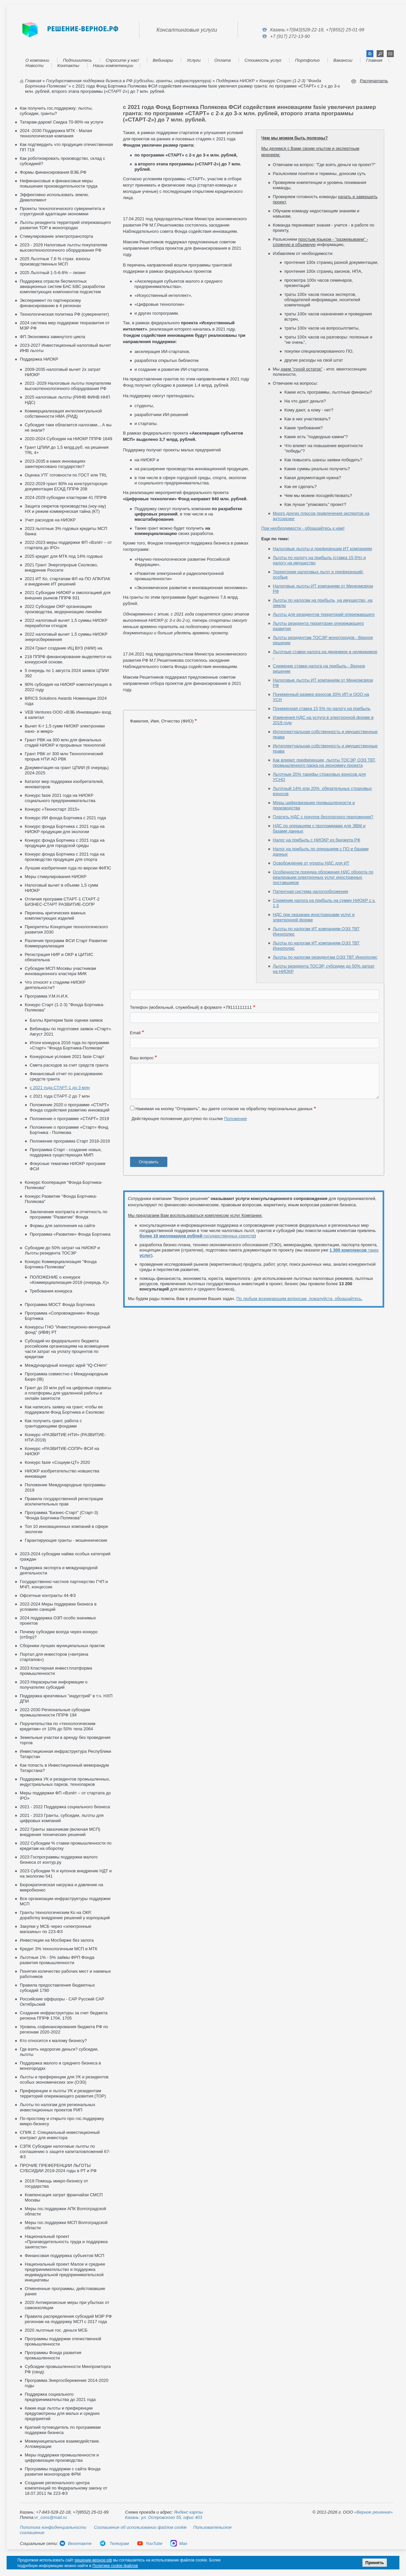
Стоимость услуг (263, 60)
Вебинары (163, 60)
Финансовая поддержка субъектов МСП (64, 2255)
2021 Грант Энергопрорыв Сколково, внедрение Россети (61, 567)
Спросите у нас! (122, 60)
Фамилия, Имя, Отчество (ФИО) (162, 721)
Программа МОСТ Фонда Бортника (60, 1304)
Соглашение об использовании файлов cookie (140, 2527)
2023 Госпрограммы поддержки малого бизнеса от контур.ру (59, 1859)
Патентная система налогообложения (310, 891)
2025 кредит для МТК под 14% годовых (64, 556)
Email (135, 1032)
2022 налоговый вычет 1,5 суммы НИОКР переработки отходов (66, 623)
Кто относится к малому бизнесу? (53, 2040)
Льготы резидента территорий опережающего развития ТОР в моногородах (65, 225)
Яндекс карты (188, 2512)
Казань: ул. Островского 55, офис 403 (163, 2517)
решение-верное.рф (93, 2560)
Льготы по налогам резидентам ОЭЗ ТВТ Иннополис (325, 957)
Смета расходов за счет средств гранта (69, 1065)
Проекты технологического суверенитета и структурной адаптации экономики (62, 211)
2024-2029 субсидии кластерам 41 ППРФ (66, 497)
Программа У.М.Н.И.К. (47, 996)
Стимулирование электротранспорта (56, 236)
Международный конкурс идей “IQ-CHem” (66, 1365)
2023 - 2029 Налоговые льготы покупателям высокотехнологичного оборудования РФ (63, 247)
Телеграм (114, 2543)
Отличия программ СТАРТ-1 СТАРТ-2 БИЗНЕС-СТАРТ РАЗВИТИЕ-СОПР (62, 902)
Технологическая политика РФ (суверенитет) (64, 314)
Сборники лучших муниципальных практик (62, 1645)
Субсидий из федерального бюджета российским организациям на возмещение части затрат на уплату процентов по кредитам (67, 1348)
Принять (374, 2562)
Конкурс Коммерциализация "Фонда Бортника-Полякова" (61, 1264)
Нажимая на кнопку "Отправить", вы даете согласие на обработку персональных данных (224, 1108)
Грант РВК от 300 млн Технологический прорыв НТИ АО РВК (64, 756)
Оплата (222, 60)
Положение (235, 1118)
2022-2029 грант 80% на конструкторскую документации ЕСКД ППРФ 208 (66, 486)
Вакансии (342, 60)
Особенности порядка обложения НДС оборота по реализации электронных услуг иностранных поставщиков (323, 877)
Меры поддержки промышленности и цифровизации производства (62, 2457)
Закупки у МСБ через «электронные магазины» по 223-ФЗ (55, 1929)
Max (178, 2543)
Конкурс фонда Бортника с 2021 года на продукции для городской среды (65, 843)
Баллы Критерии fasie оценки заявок (66, 1020)
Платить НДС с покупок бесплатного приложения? (323, 816)
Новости (34, 65)
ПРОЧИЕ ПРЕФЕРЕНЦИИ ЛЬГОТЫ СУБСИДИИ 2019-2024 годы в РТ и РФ (58, 2168)
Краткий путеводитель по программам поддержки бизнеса (63, 2430)
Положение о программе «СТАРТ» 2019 (69, 1118)
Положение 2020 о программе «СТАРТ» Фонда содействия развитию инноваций (70, 1107)
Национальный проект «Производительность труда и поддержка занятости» (66, 2241)
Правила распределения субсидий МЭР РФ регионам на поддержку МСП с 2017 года (68, 2319)
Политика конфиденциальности (53, 2527)
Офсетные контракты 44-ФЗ (48, 1595)
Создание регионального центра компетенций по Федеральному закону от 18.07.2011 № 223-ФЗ (66, 2488)
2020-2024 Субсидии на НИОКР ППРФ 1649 (68, 438)
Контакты (68, 65)
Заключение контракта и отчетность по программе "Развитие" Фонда (68, 1214)
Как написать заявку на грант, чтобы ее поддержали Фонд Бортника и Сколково (64, 1409)
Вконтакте (75, 2543)
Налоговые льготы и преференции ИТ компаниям (322, 548)
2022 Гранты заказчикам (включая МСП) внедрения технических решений (60, 1832)
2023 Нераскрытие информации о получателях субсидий (53, 1684)
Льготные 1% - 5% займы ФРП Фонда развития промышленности (57, 1960)
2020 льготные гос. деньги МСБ (56, 2330)
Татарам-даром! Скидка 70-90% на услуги (61, 122)
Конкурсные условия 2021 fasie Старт (67, 1056)
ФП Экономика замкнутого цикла (52, 336)
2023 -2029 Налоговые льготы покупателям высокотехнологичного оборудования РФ (68, 386)
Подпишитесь (77, 60)
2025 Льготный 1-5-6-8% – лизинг (53, 272)
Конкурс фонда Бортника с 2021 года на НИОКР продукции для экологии (65, 829)
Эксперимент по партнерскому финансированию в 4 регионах (50, 303)
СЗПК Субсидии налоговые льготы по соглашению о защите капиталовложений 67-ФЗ (65, 2151)
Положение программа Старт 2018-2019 (70, 1141)
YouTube (149, 2543)
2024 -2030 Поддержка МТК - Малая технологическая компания (56, 133)
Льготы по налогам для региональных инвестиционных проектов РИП (57, 2107)
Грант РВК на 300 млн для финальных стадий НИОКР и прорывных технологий (65, 742)
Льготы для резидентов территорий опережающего (324, 614)
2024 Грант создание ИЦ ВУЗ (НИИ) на (63, 648)
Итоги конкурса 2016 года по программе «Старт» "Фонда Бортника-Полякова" (69, 1045)
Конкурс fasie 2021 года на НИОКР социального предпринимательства (60, 798)
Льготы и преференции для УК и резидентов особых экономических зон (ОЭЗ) (64, 2079)
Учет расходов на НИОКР (50, 519)
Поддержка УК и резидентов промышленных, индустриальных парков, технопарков (65, 1782)
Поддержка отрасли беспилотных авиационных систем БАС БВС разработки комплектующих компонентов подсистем (62, 286)
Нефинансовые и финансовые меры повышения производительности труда (58, 183)
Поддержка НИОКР (235, 80)
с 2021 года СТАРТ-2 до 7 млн (60, 1096)
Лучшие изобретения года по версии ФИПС (68, 867)
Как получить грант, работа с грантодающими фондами (53, 1423)
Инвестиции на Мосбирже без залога (57, 1940)
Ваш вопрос (142, 1057)
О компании (37, 60)
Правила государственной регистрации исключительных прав (64, 1501)
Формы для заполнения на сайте (62, 1225)
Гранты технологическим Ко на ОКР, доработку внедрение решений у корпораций (65, 1915)
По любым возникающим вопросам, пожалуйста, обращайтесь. (299, 1298)
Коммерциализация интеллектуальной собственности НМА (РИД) (63, 413)
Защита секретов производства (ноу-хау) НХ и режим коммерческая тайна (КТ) (65, 509)
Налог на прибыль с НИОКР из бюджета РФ (316, 839)
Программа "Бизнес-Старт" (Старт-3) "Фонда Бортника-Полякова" (61, 1515)
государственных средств (197, 1235)
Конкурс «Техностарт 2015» (52, 809)
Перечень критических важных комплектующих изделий (55, 915)
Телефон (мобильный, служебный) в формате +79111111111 (191, 1007)
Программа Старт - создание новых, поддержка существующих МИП (66, 1152)
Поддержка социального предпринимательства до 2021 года (60, 2397)
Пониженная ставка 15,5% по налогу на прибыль (322, 708)
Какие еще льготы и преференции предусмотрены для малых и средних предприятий (62, 2413)
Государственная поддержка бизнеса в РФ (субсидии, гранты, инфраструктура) (129, 80)
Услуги (194, 60)
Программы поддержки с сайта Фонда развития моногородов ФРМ (63, 2471)
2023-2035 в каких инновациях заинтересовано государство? (55, 464)
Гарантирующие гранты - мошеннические (66, 1540)
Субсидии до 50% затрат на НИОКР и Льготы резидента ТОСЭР (62, 1250)
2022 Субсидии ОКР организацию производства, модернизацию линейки (63, 609)
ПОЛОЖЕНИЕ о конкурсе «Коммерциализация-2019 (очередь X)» (69, 1280)
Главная (374, 60)
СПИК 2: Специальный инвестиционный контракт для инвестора (60, 2135)
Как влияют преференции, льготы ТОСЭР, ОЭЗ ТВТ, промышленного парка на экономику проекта (324, 763)
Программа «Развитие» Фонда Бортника (70, 1234)
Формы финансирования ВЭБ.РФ (53, 172)
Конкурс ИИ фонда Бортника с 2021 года (65, 817)
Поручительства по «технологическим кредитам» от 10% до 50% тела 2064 (57, 1726)
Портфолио (307, 60)
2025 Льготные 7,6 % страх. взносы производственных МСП (55, 261)
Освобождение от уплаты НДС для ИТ (311, 863)
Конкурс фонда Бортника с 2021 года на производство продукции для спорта (65, 857)
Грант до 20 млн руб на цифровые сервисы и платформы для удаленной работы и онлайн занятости (68, 1393)
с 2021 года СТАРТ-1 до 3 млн (60, 1087)
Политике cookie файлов (115, 2565)
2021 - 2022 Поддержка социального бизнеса (65, 1806)
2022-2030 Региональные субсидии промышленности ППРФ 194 (55, 1712)
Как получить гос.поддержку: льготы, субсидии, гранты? (56, 111)
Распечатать (374, 80)
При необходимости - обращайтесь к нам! (303, 528)
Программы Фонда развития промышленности (53, 2355)
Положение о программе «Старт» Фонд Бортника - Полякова (69, 1130)
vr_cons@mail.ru (50, 2517)
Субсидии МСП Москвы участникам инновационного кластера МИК (60, 971)
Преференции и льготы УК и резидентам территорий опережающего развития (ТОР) (63, 2093)
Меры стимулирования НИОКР (55, 876)
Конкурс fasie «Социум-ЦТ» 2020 (57, 1462)
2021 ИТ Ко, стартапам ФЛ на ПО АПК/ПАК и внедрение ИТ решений (67, 581)
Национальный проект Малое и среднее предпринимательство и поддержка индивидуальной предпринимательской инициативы (65, 2272)
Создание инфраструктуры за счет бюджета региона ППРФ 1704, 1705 (64, 2015)
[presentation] (180, 1141)
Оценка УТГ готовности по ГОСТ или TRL (66, 475)
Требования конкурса (51, 1290)
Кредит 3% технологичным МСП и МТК (58, 1948)
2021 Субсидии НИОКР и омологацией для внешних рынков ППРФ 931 (68, 595)
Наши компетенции (113, 65)
